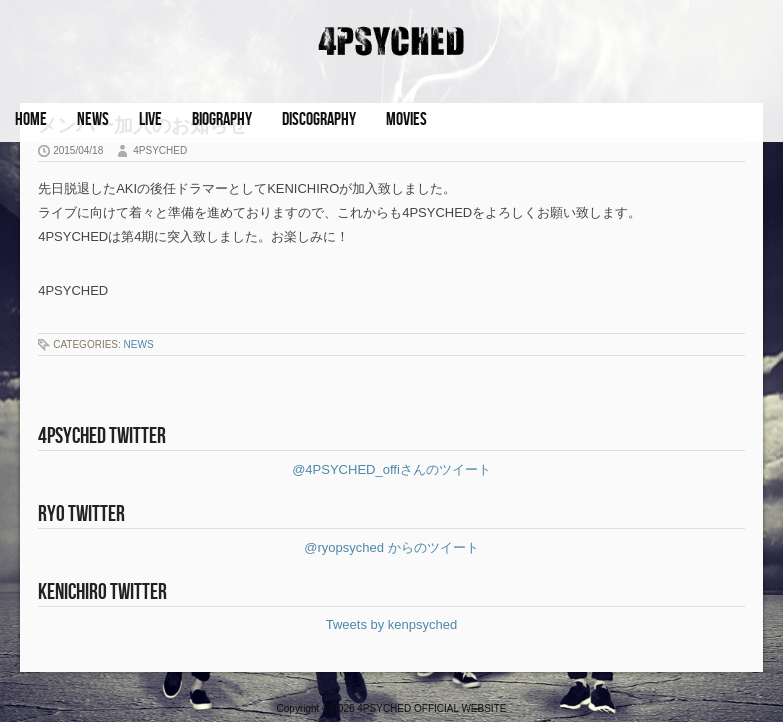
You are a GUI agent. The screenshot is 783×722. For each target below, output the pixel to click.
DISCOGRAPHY (319, 119)
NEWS (93, 119)
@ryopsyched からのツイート (391, 547)
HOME (31, 119)
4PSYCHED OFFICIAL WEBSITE (431, 708)
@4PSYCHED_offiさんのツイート (391, 469)
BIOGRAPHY (222, 119)
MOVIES (406, 119)
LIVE (150, 119)
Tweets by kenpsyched (392, 624)
